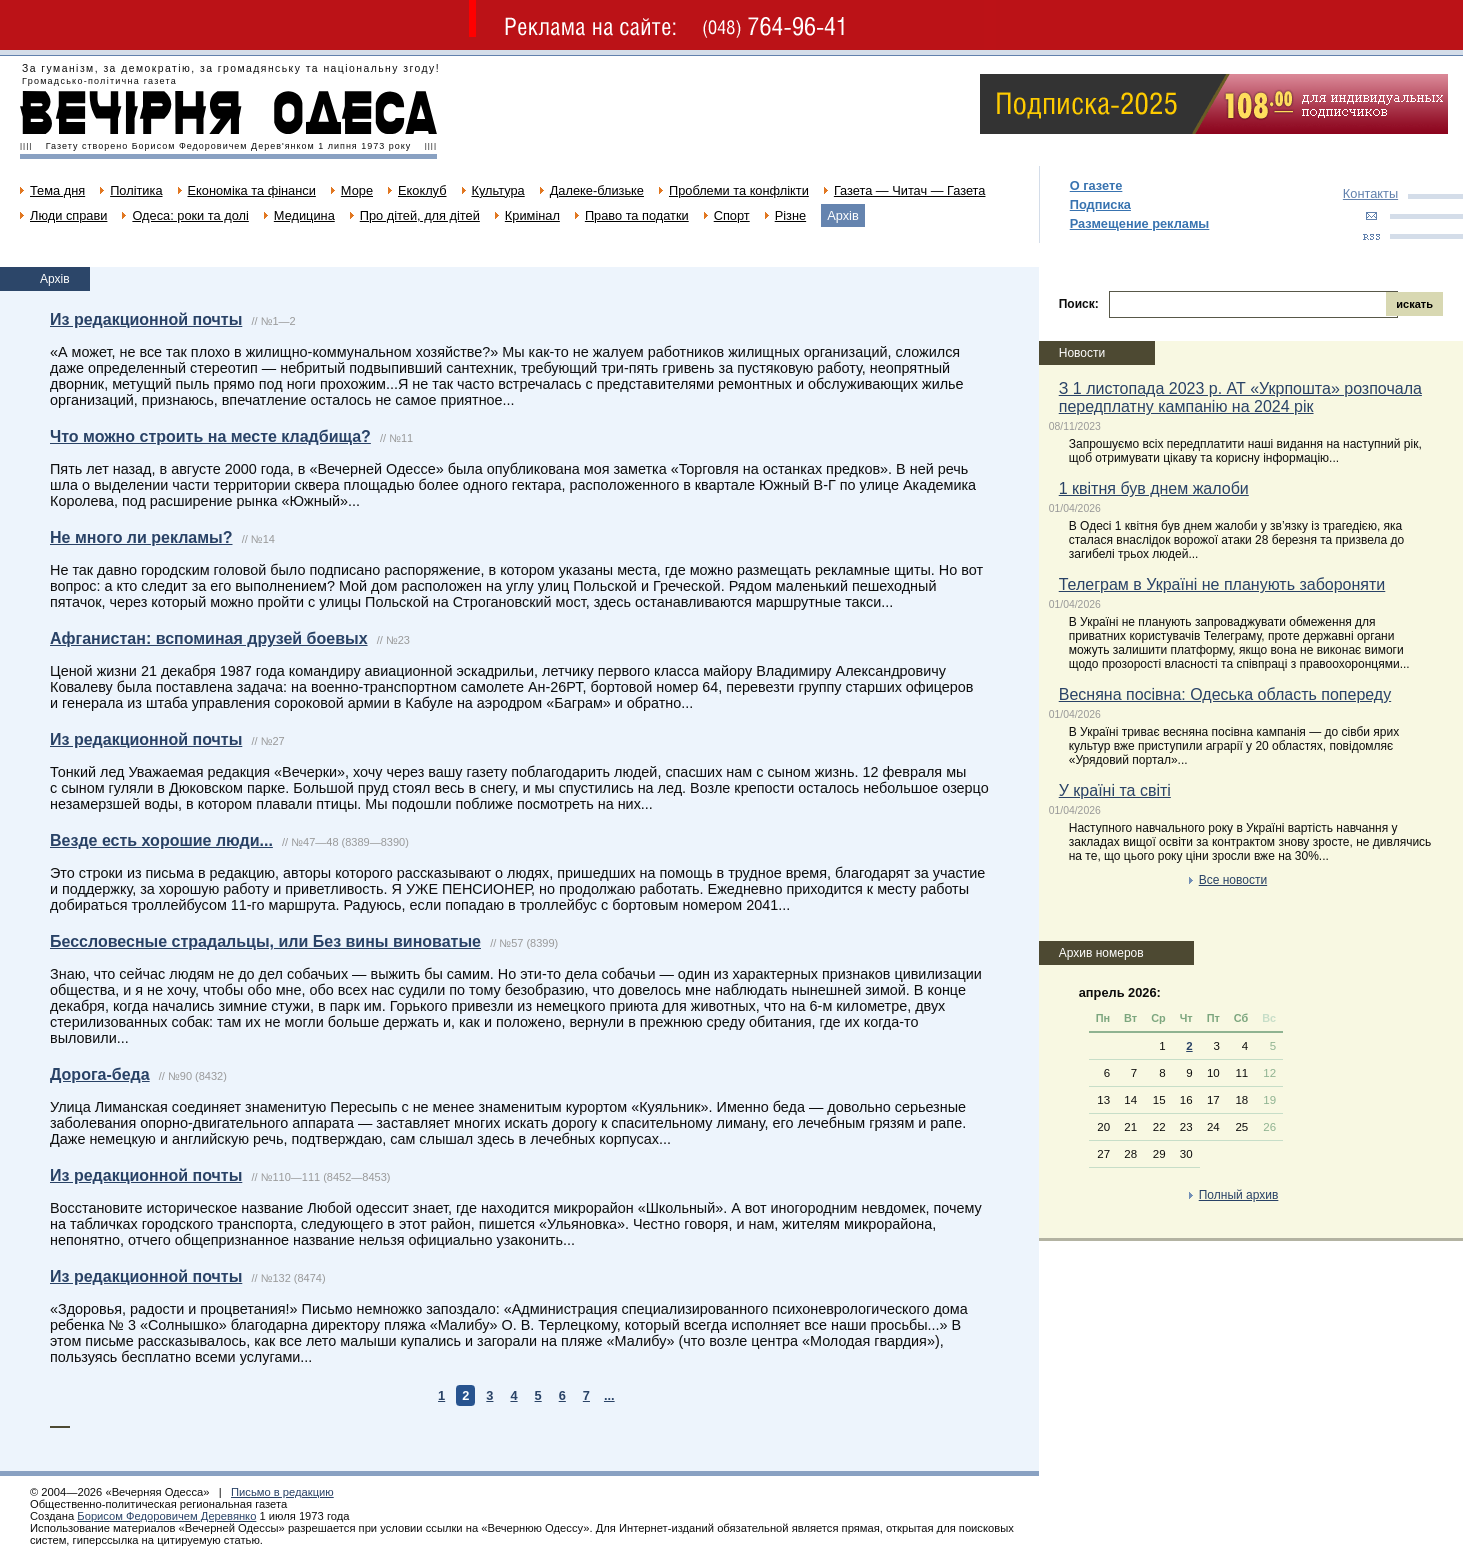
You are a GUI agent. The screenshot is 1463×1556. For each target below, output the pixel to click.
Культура (498, 190)
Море (357, 190)
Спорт (732, 215)
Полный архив (1239, 1195)
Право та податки (637, 215)
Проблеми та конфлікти (739, 190)
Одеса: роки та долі (190, 215)
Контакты (1370, 193)
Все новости (1233, 880)
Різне (790, 215)
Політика (136, 190)
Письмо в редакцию (282, 1492)
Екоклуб (422, 190)
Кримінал (532, 215)
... (609, 1395)
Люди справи (68, 215)
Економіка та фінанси (252, 190)
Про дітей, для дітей (420, 215)
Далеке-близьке (597, 190)
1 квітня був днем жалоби (1154, 488)
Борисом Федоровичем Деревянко (166, 1516)
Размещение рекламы (1140, 223)
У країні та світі (1115, 790)
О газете (1096, 185)
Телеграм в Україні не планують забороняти (1222, 584)
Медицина (304, 215)
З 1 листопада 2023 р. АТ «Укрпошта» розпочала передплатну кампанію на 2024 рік (1240, 397)
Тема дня (57, 190)
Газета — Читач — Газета (910, 190)
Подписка (1100, 204)
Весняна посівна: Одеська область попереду (1225, 694)
